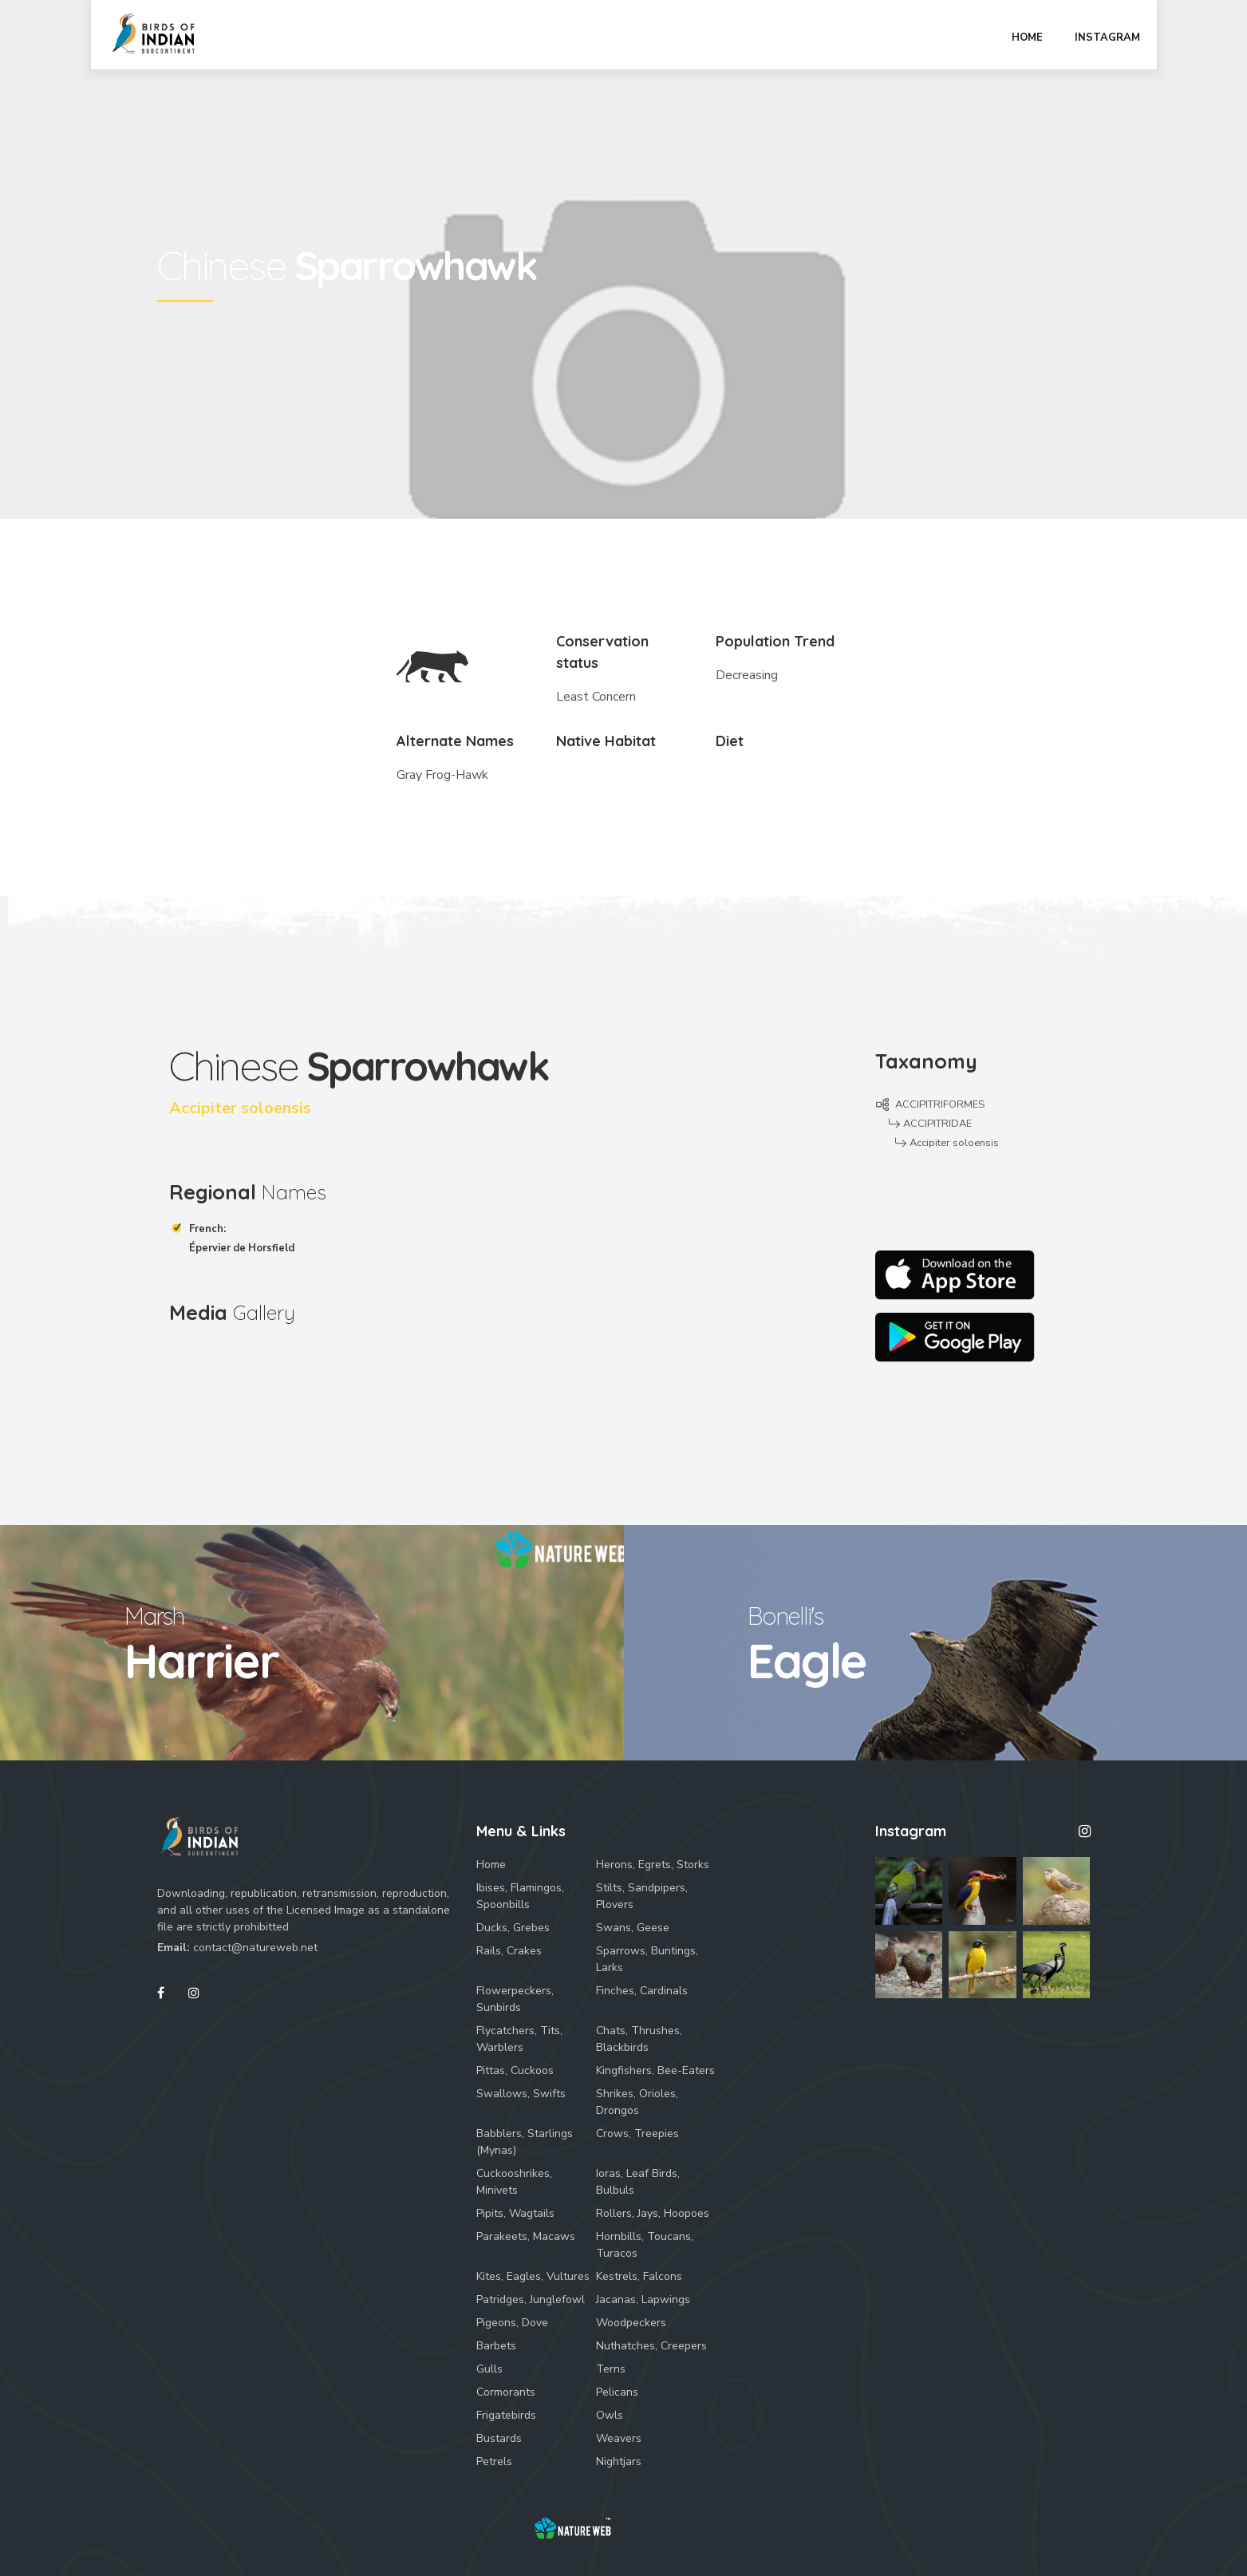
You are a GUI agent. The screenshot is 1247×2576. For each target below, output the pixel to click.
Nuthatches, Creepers (651, 2345)
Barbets (496, 2345)
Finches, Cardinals (642, 1990)
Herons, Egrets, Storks (652, 1864)
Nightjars (618, 2461)
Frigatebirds (506, 2415)
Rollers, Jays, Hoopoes (652, 2213)
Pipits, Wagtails (515, 2213)
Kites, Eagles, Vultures (533, 2276)
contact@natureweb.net (255, 1947)
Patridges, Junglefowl (530, 2299)
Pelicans (617, 2392)
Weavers (618, 2438)
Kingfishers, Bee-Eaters (655, 2070)
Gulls (489, 2368)
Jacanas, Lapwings (643, 2299)
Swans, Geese (632, 1927)
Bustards (499, 2438)
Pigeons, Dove (512, 2322)
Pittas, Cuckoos (515, 2070)
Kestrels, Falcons (639, 2276)
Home (491, 1864)
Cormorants (505, 2392)
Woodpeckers (631, 2322)
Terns (610, 2368)
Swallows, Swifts (521, 2093)
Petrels (494, 2461)
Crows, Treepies (637, 2133)
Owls (609, 2415)
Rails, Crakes (509, 1950)
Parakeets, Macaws (525, 2236)
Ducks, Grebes (513, 1927)
